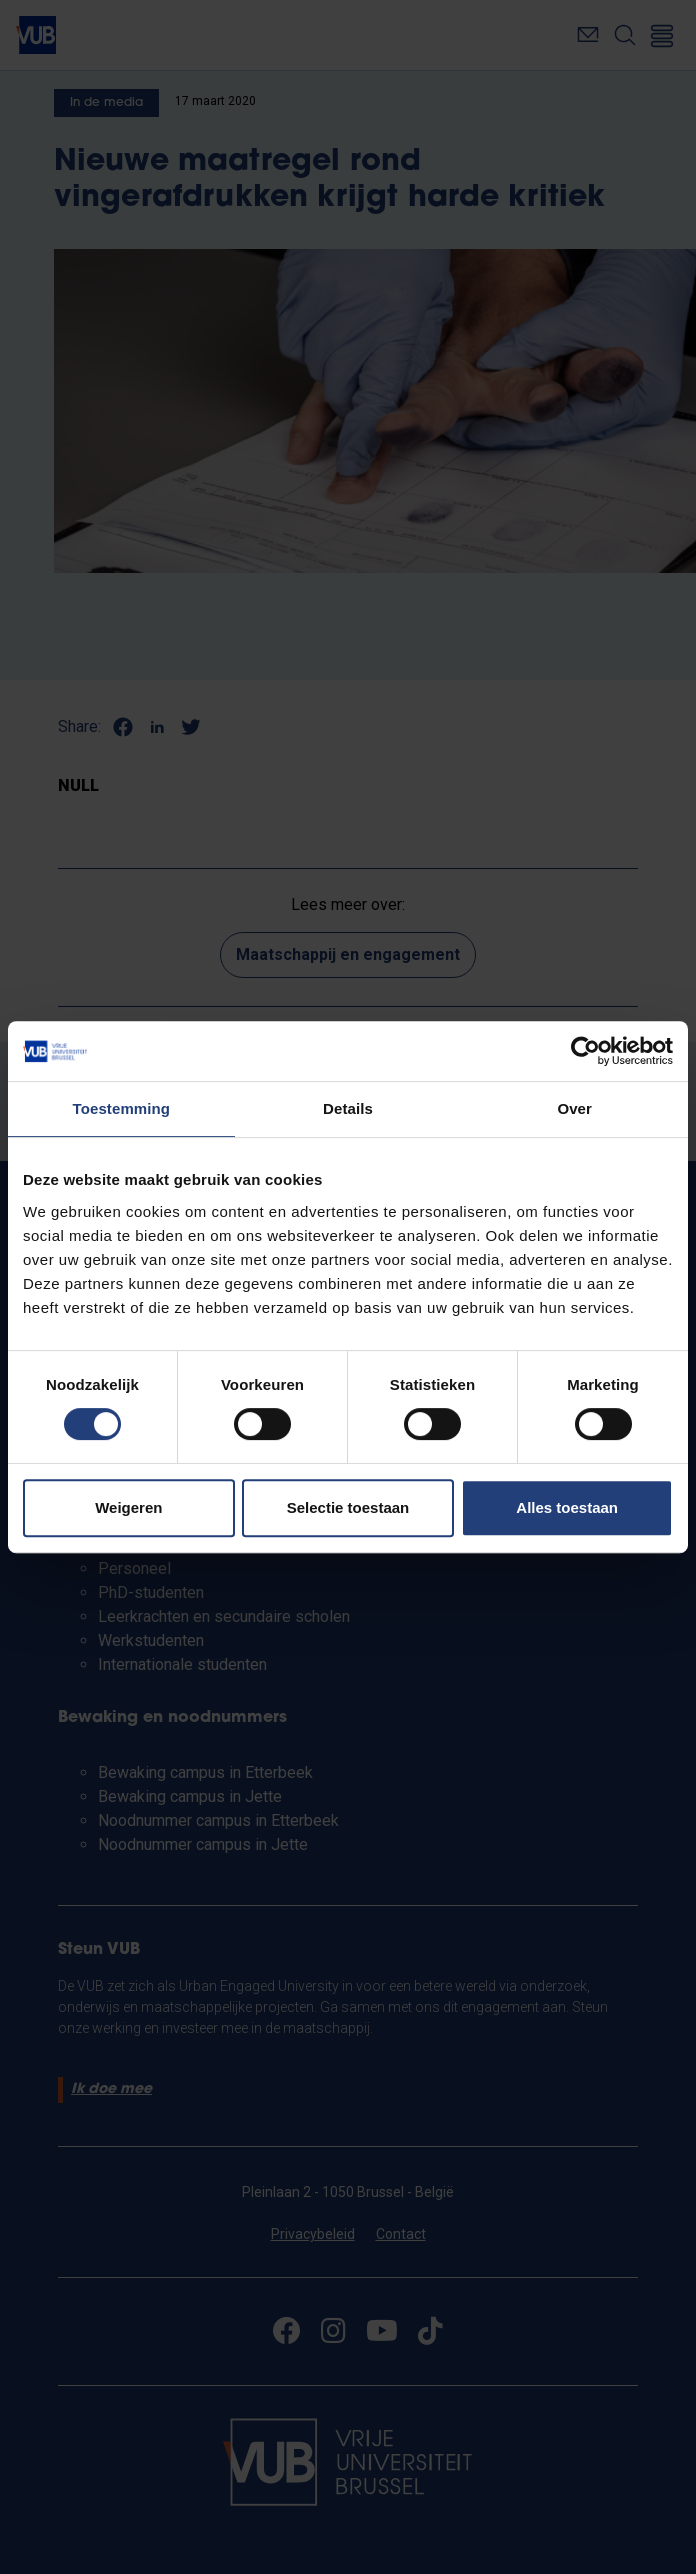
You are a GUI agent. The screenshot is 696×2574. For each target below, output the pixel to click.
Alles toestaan (567, 1507)
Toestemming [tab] (122, 1108)
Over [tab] (574, 1108)
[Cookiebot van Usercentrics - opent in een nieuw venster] (585, 1051)
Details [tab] (348, 1108)
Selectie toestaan (348, 1507)
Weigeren (128, 1507)
